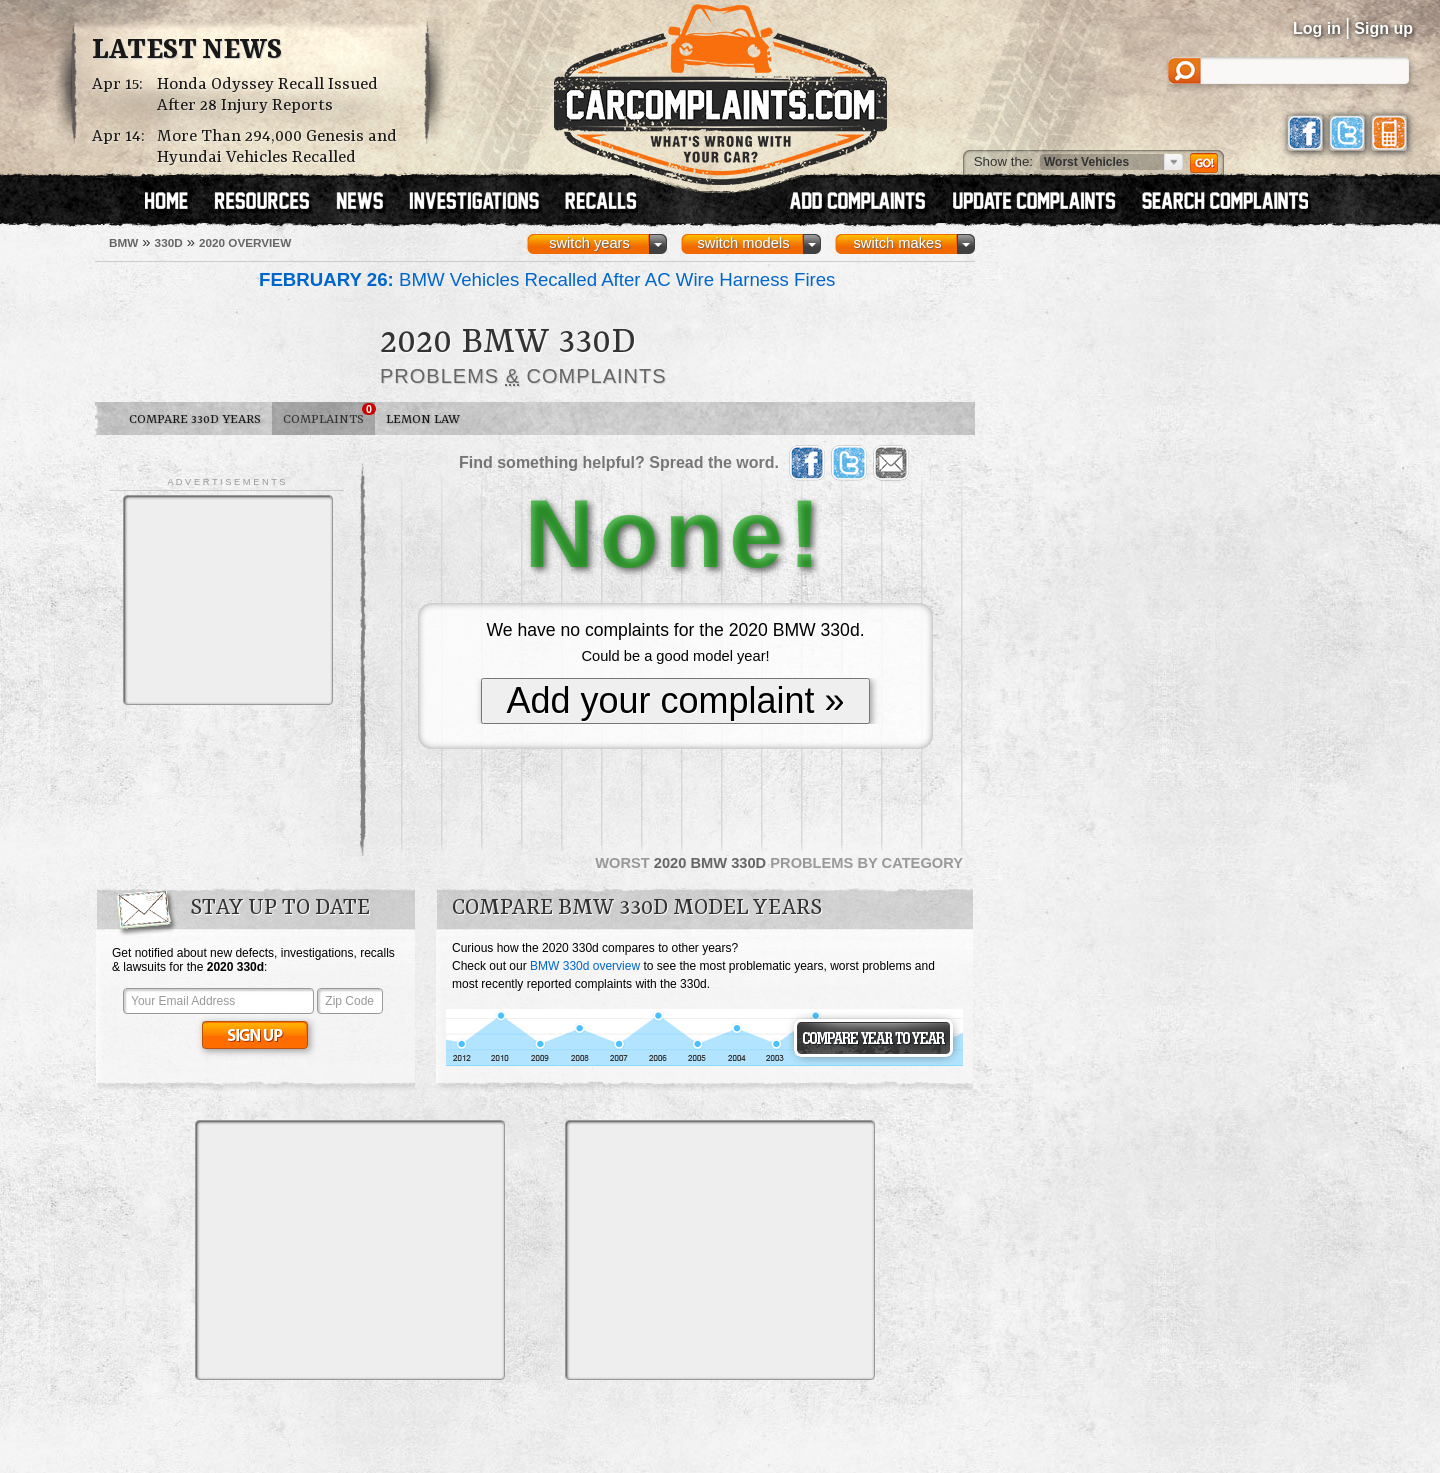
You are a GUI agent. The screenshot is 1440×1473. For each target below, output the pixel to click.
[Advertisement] (228, 600)
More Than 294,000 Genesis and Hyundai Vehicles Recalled (277, 147)
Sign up (1383, 28)
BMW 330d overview (585, 966)
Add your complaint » (675, 700)
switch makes (898, 243)
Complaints (329, 415)
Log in (1317, 28)
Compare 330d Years (195, 419)
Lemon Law (423, 419)
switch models (743, 243)
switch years (589, 243)
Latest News (187, 51)
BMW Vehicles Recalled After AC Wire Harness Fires (547, 279)
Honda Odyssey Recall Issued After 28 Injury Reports (267, 95)
